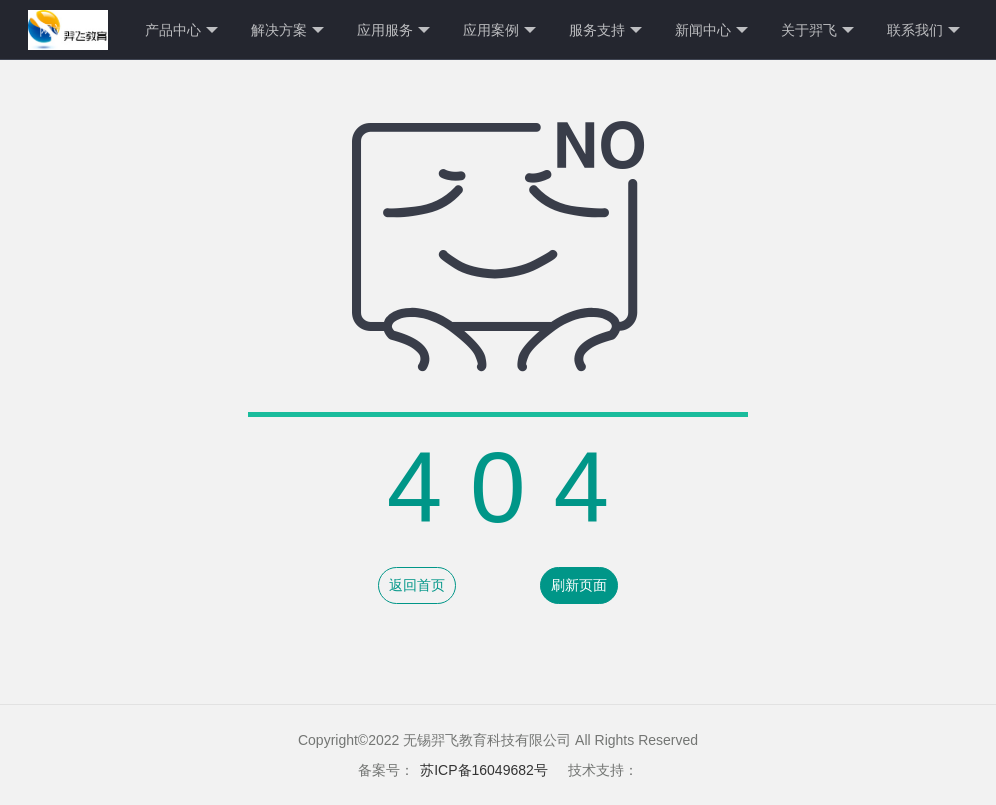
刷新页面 (579, 585)
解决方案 (287, 30)
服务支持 (605, 30)
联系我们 (923, 30)
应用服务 (393, 30)
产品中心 (181, 30)
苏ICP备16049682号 (484, 770)
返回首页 (417, 585)
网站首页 (67, 30)
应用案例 (499, 30)
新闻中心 (711, 30)
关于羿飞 (817, 30)
